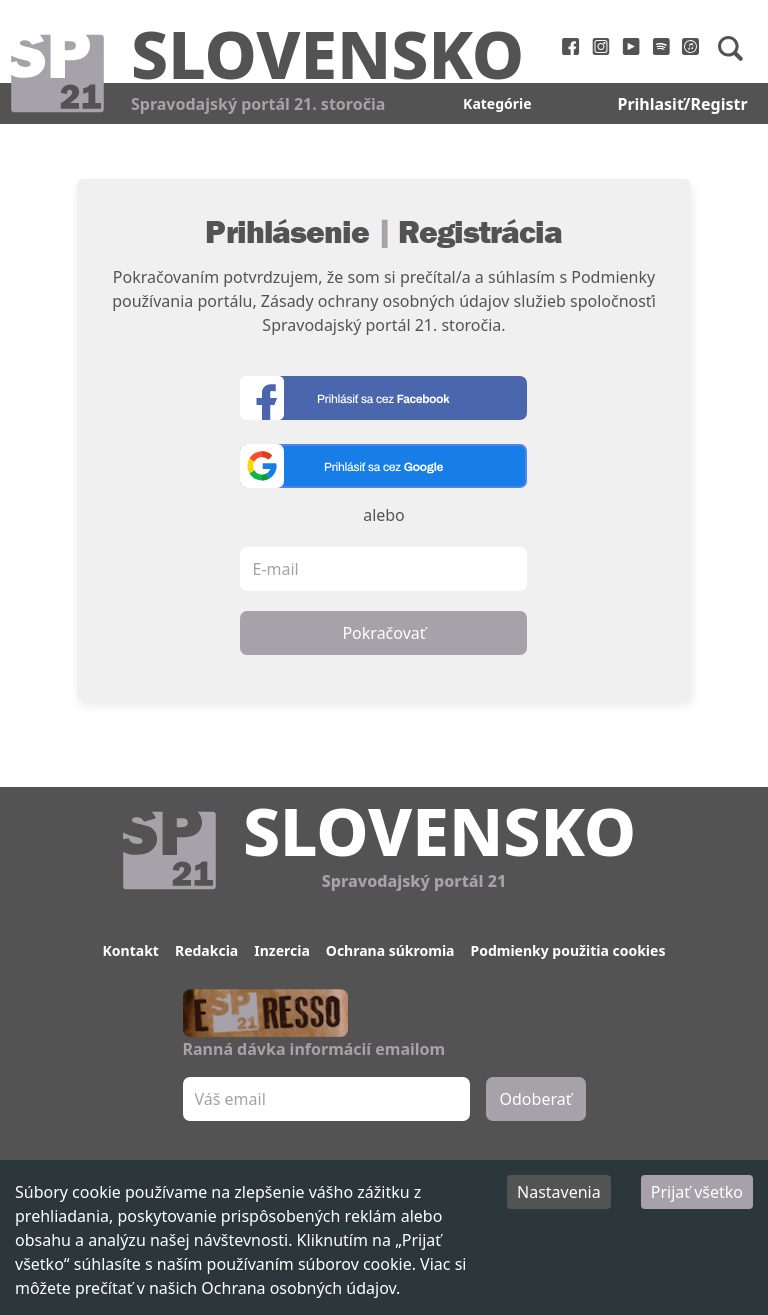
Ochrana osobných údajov (298, 1288)
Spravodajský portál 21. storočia (258, 104)
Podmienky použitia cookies (567, 950)
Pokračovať (383, 633)
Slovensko (327, 53)
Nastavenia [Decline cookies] (559, 1192)
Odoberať (536, 1099)
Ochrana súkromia (390, 950)
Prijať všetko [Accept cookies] (697, 1192)
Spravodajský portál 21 (414, 881)
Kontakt (131, 950)
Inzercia (282, 950)
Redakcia (206, 950)
